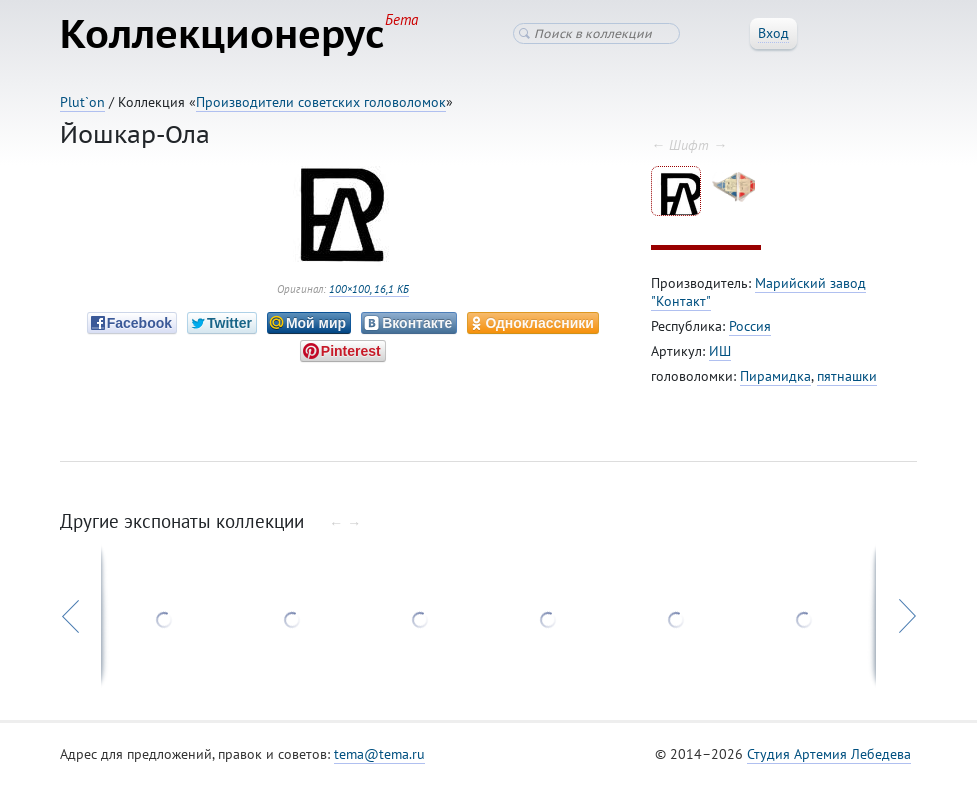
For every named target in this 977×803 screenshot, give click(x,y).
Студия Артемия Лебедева (829, 754)
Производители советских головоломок (321, 102)
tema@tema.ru (379, 754)
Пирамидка (775, 376)
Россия (750, 326)
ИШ (720, 351)
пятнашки (847, 376)
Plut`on (82, 102)
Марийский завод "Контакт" (758, 292)
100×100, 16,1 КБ (369, 289)
